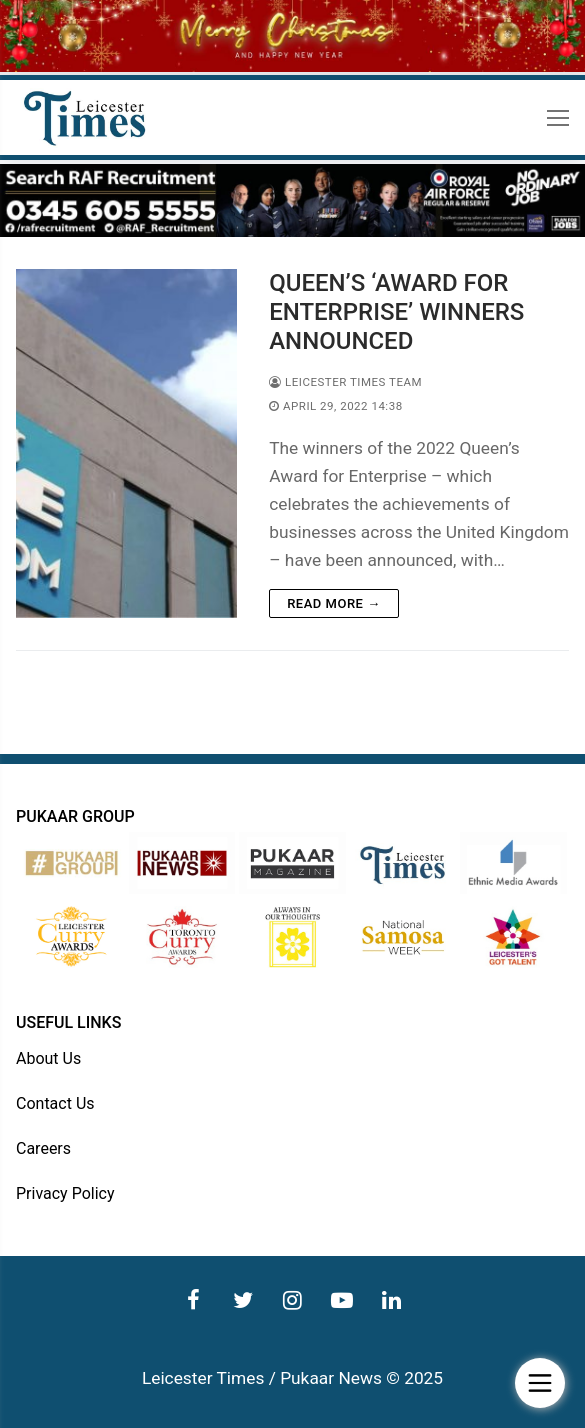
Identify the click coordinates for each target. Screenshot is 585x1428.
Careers (43, 1148)
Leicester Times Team (345, 382)
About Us (48, 1058)
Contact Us (55, 1103)
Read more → (333, 603)
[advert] (292, 231)
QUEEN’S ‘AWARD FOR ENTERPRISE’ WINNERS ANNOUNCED (396, 312)
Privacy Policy (65, 1193)
